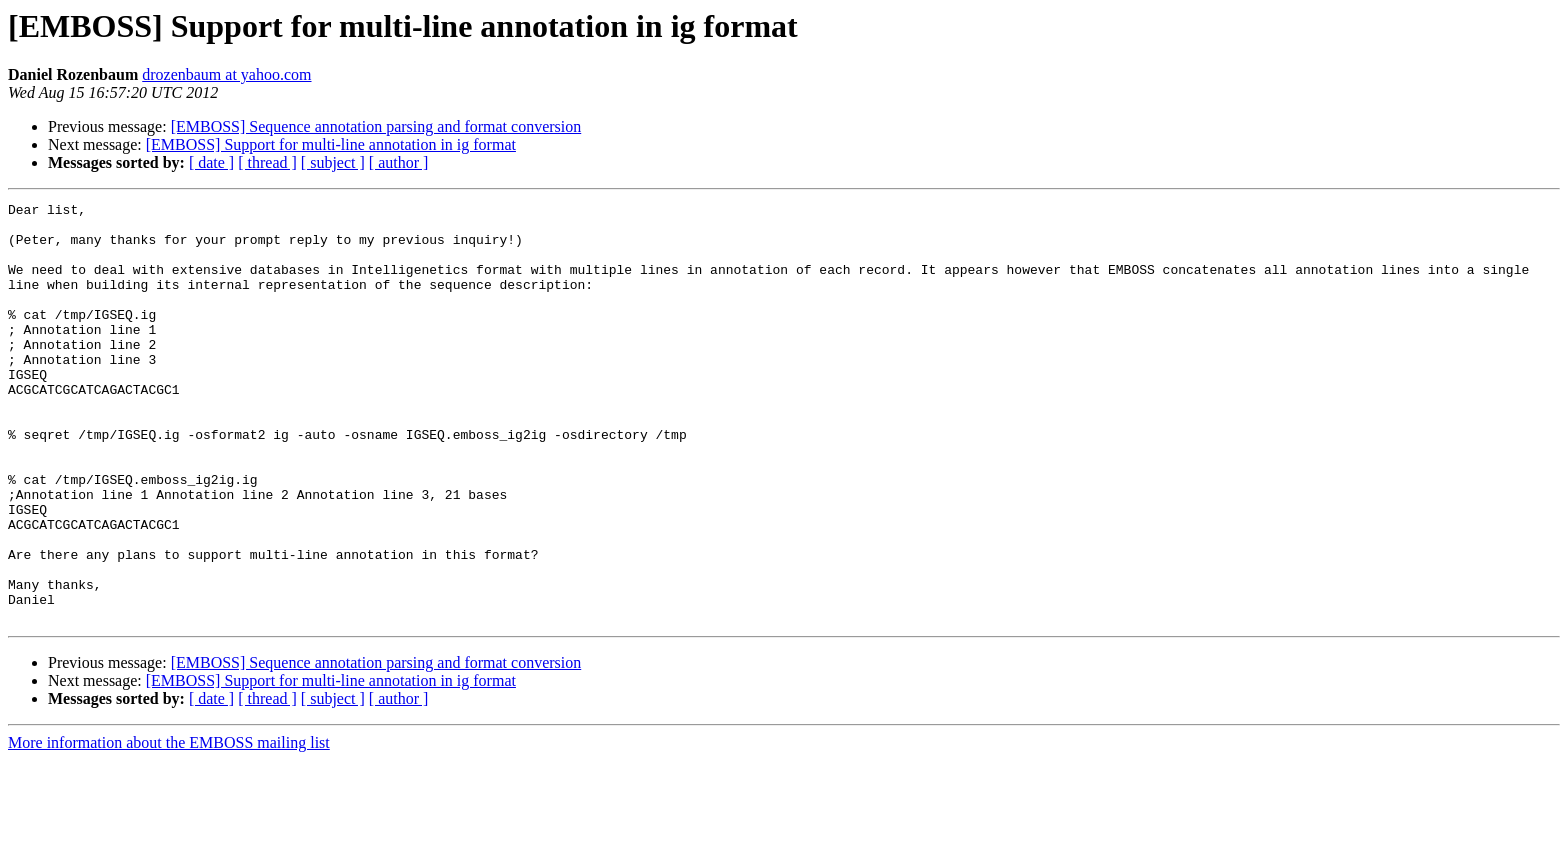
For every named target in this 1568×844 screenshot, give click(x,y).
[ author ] (399, 162)
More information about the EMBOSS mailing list (169, 826)
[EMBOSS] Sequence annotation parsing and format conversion (376, 126)
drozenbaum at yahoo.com (226, 74)
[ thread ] (267, 162)
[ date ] (211, 162)
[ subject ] (333, 162)
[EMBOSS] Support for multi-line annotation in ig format (331, 144)
